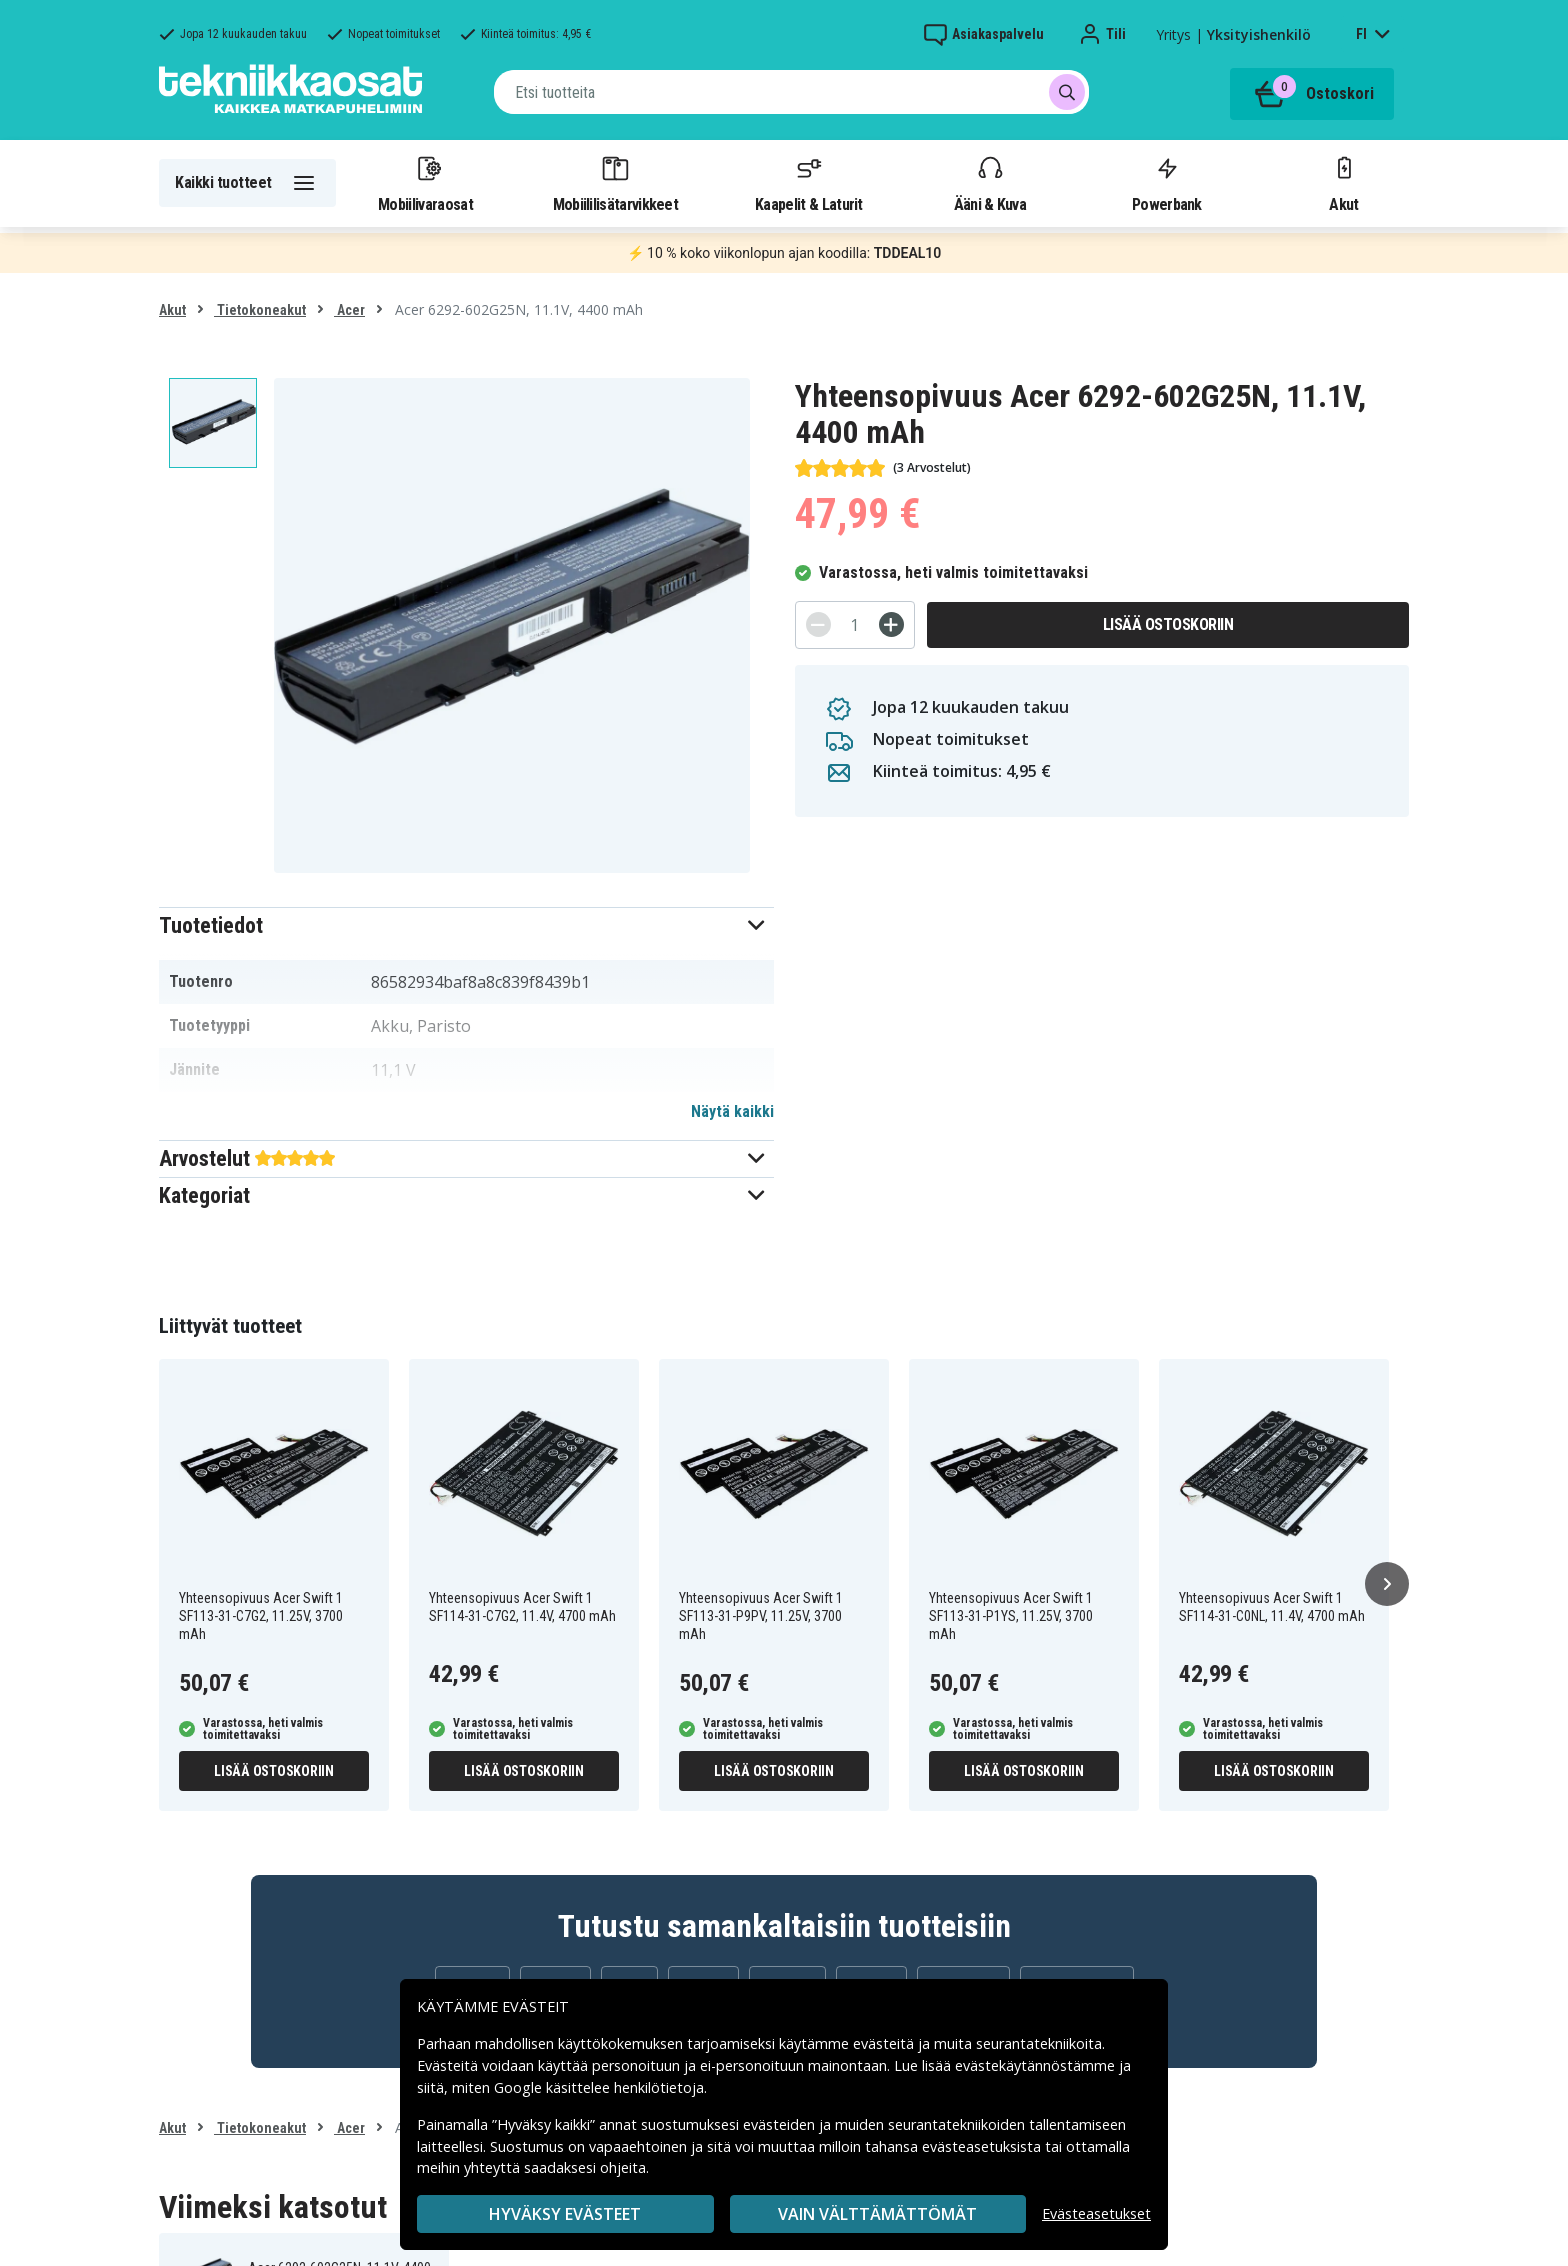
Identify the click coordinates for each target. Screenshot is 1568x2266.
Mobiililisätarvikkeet (616, 183)
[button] (466, 925)
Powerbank (1167, 183)
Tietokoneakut (260, 310)
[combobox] (791, 92)
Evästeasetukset (1096, 2213)
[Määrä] (855, 625)
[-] (818, 624)
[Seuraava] (1387, 1584)
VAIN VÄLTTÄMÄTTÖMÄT (877, 2214)
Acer (349, 310)
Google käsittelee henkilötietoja (599, 2087)
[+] (891, 624)
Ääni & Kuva (990, 183)
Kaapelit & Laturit (809, 183)
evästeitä (885, 2043)
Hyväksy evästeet (565, 2214)
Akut (1344, 183)
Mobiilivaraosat (425, 183)
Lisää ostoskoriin (1168, 624)
